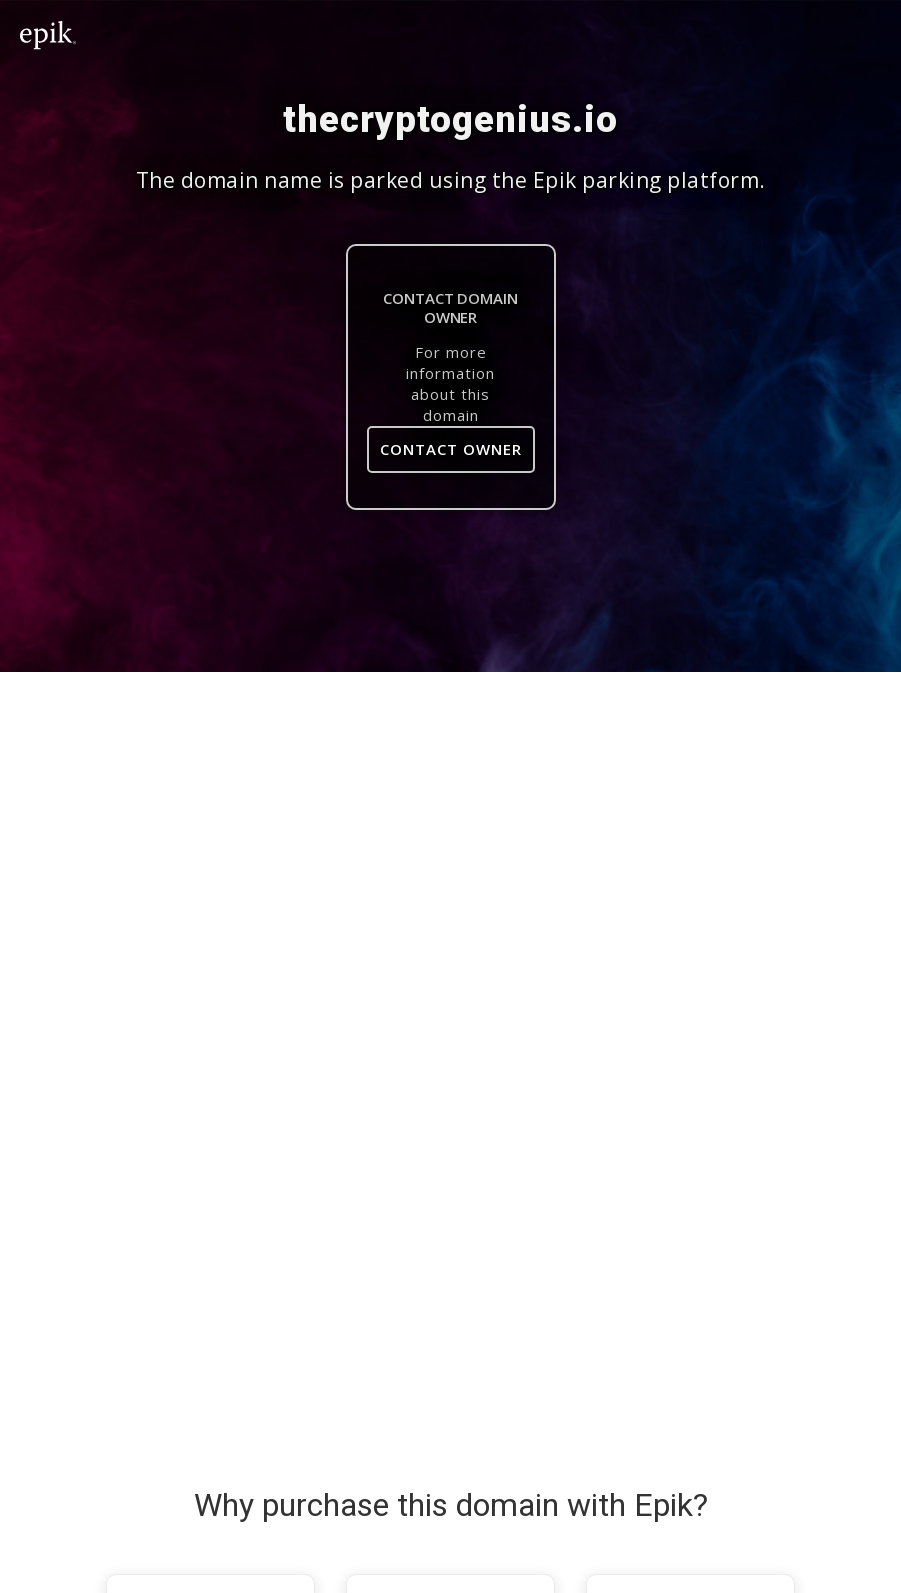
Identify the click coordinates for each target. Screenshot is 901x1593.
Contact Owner (451, 449)
